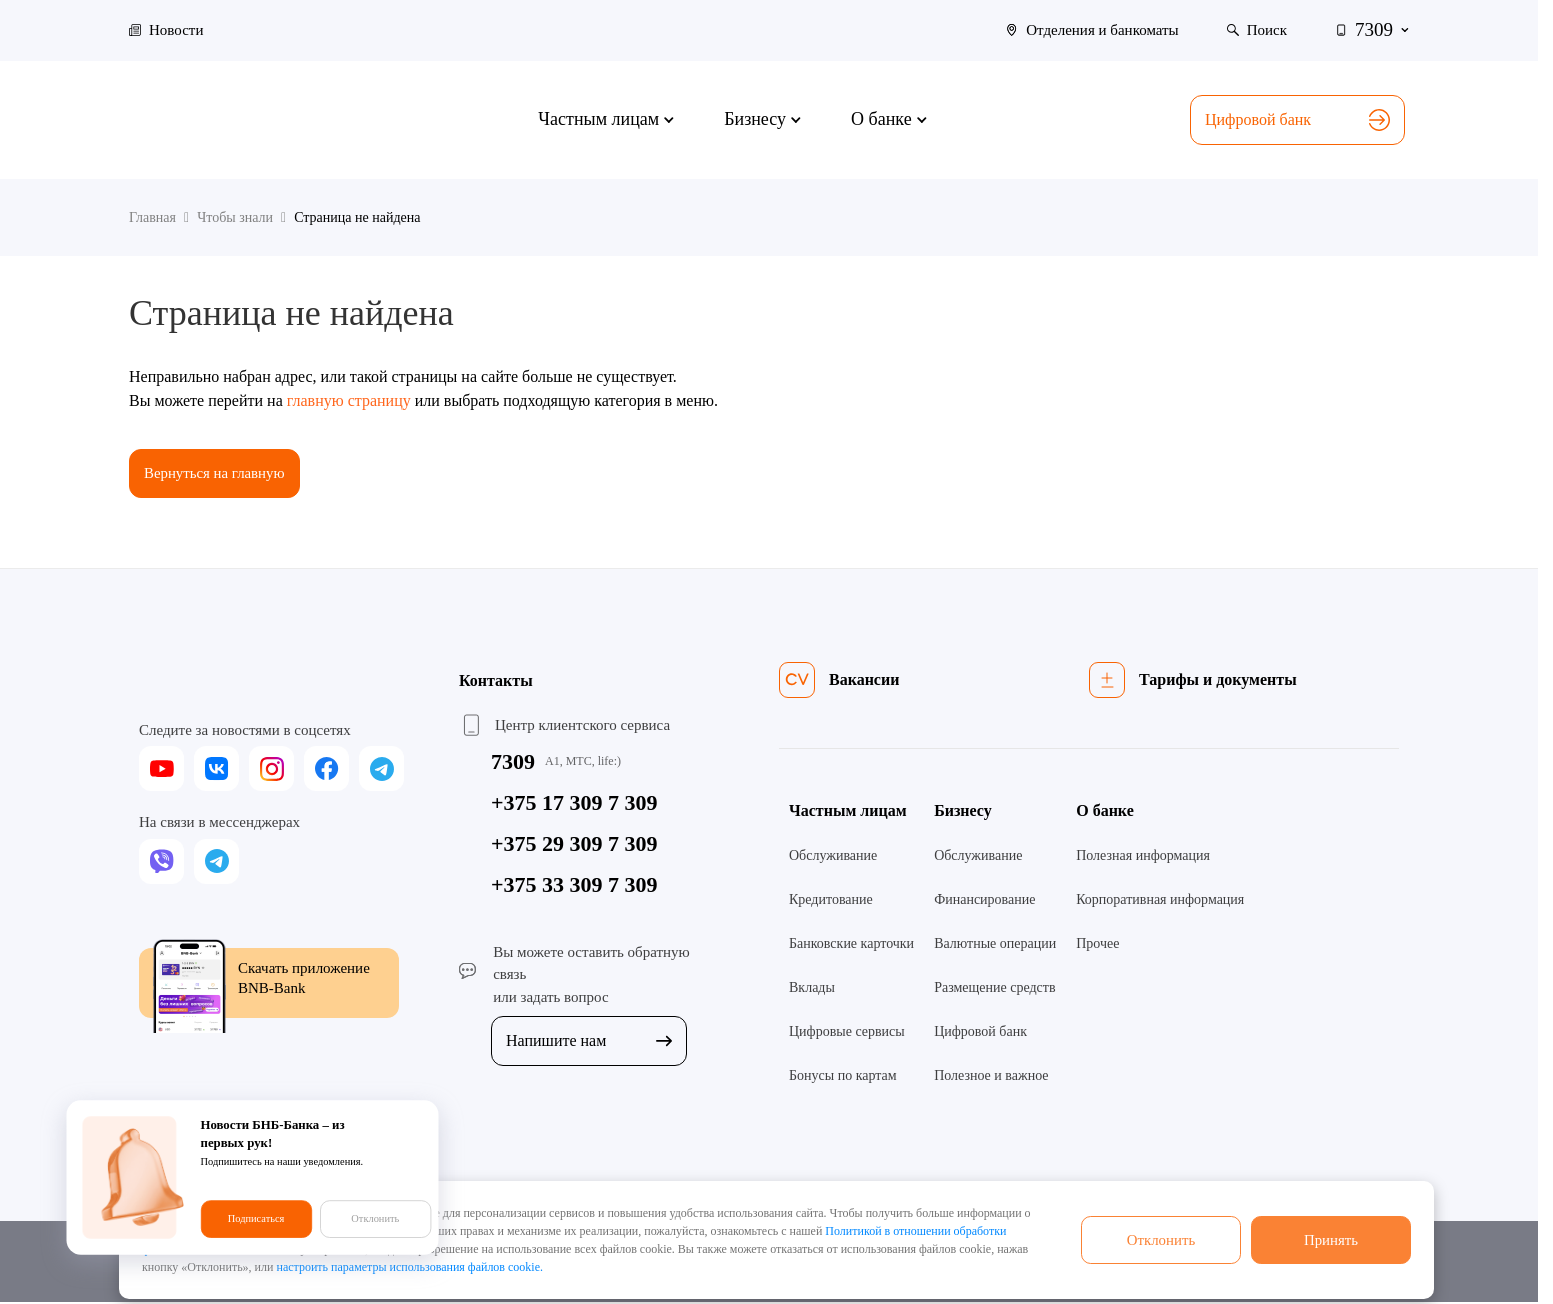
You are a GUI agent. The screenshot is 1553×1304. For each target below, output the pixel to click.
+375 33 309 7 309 (574, 885)
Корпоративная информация (1160, 900)
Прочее (1097, 944)
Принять (1331, 1239)
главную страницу (349, 400)
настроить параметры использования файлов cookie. (409, 1267)
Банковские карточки (851, 944)
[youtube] (161, 770)
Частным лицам (848, 811)
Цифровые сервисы (847, 1032)
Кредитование (831, 900)
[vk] (216, 770)
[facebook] (326, 770)
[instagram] (271, 770)
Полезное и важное (991, 1076)
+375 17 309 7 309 (574, 803)
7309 (513, 762)
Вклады (812, 988)
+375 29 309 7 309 (574, 844)
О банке (1105, 811)
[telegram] (381, 770)
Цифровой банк (1297, 120)
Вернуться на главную (220, 473)
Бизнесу (963, 811)
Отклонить (1161, 1239)
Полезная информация (1143, 856)
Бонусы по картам (843, 1076)
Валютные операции (995, 944)
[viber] (161, 862)
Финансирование (984, 900)
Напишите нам (589, 1042)
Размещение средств (994, 988)
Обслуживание (833, 856)
